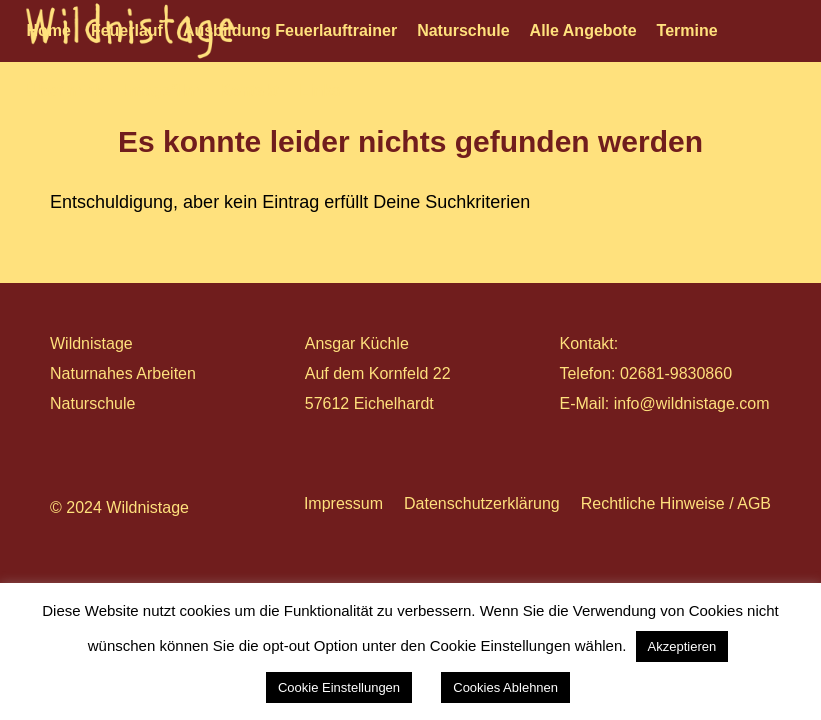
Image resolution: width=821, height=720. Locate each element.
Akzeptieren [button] (682, 646)
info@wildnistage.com (692, 403)
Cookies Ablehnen (505, 687)
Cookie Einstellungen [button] (339, 687)
